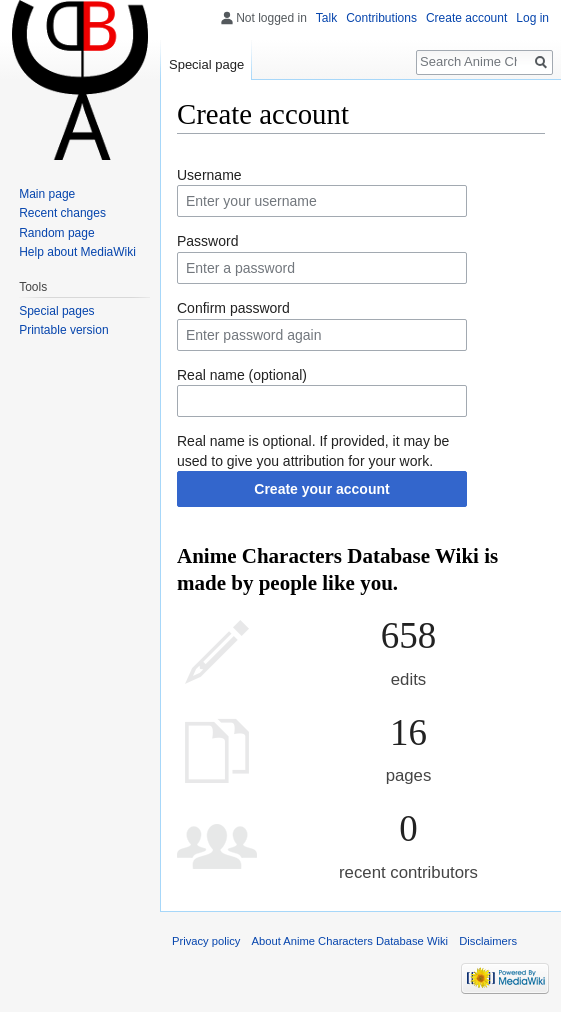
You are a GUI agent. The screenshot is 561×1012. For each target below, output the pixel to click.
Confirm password (233, 308)
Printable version (63, 330)
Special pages (56, 311)
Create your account (321, 489)
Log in (532, 18)
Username (209, 175)
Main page (47, 194)
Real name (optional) (242, 375)
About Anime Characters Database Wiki (350, 941)
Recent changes (62, 213)
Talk (326, 18)
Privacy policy (206, 941)
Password (207, 241)
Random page (56, 233)
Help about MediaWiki (77, 252)
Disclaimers (488, 941)
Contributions (381, 18)
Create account (466, 18)
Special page (206, 64)
